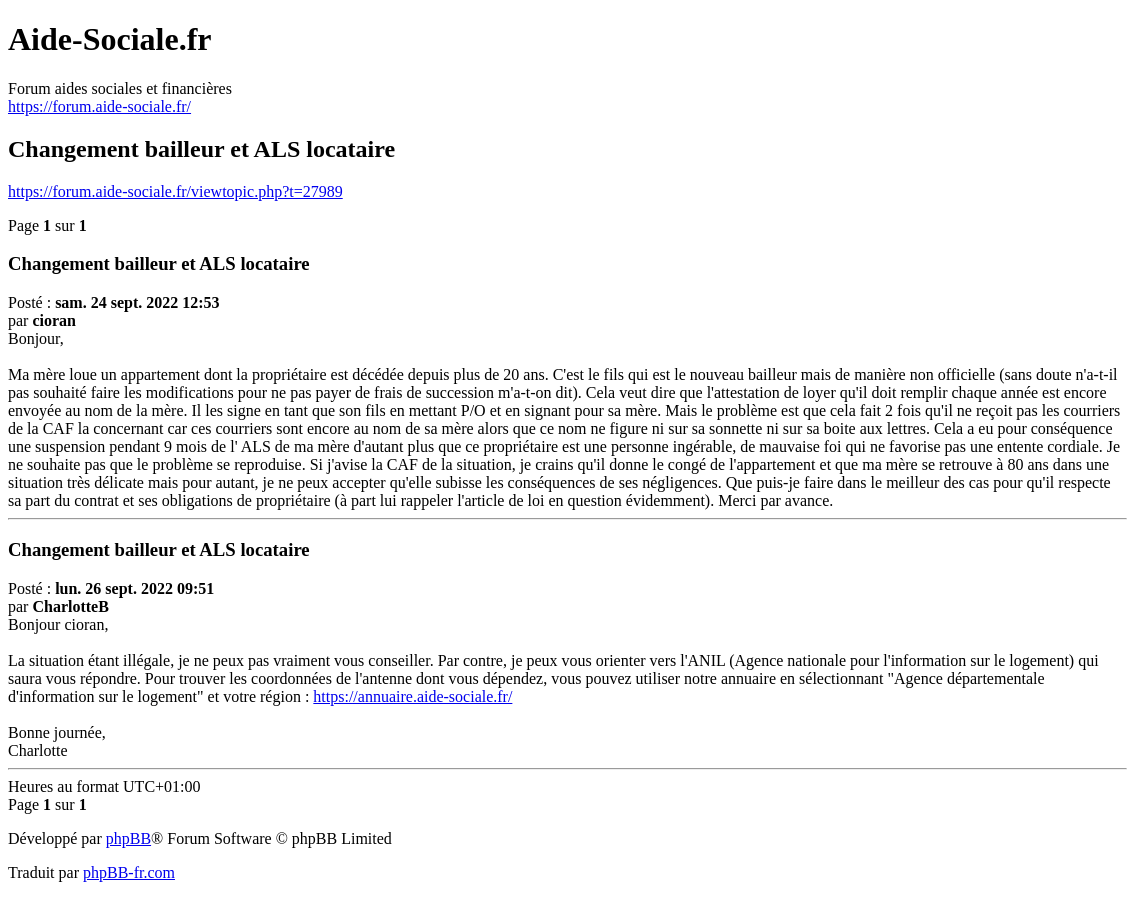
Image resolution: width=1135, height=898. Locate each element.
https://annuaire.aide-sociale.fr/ (412, 696)
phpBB (128, 838)
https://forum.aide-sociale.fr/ (99, 106)
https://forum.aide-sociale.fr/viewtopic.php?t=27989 (175, 191)
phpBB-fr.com (129, 872)
